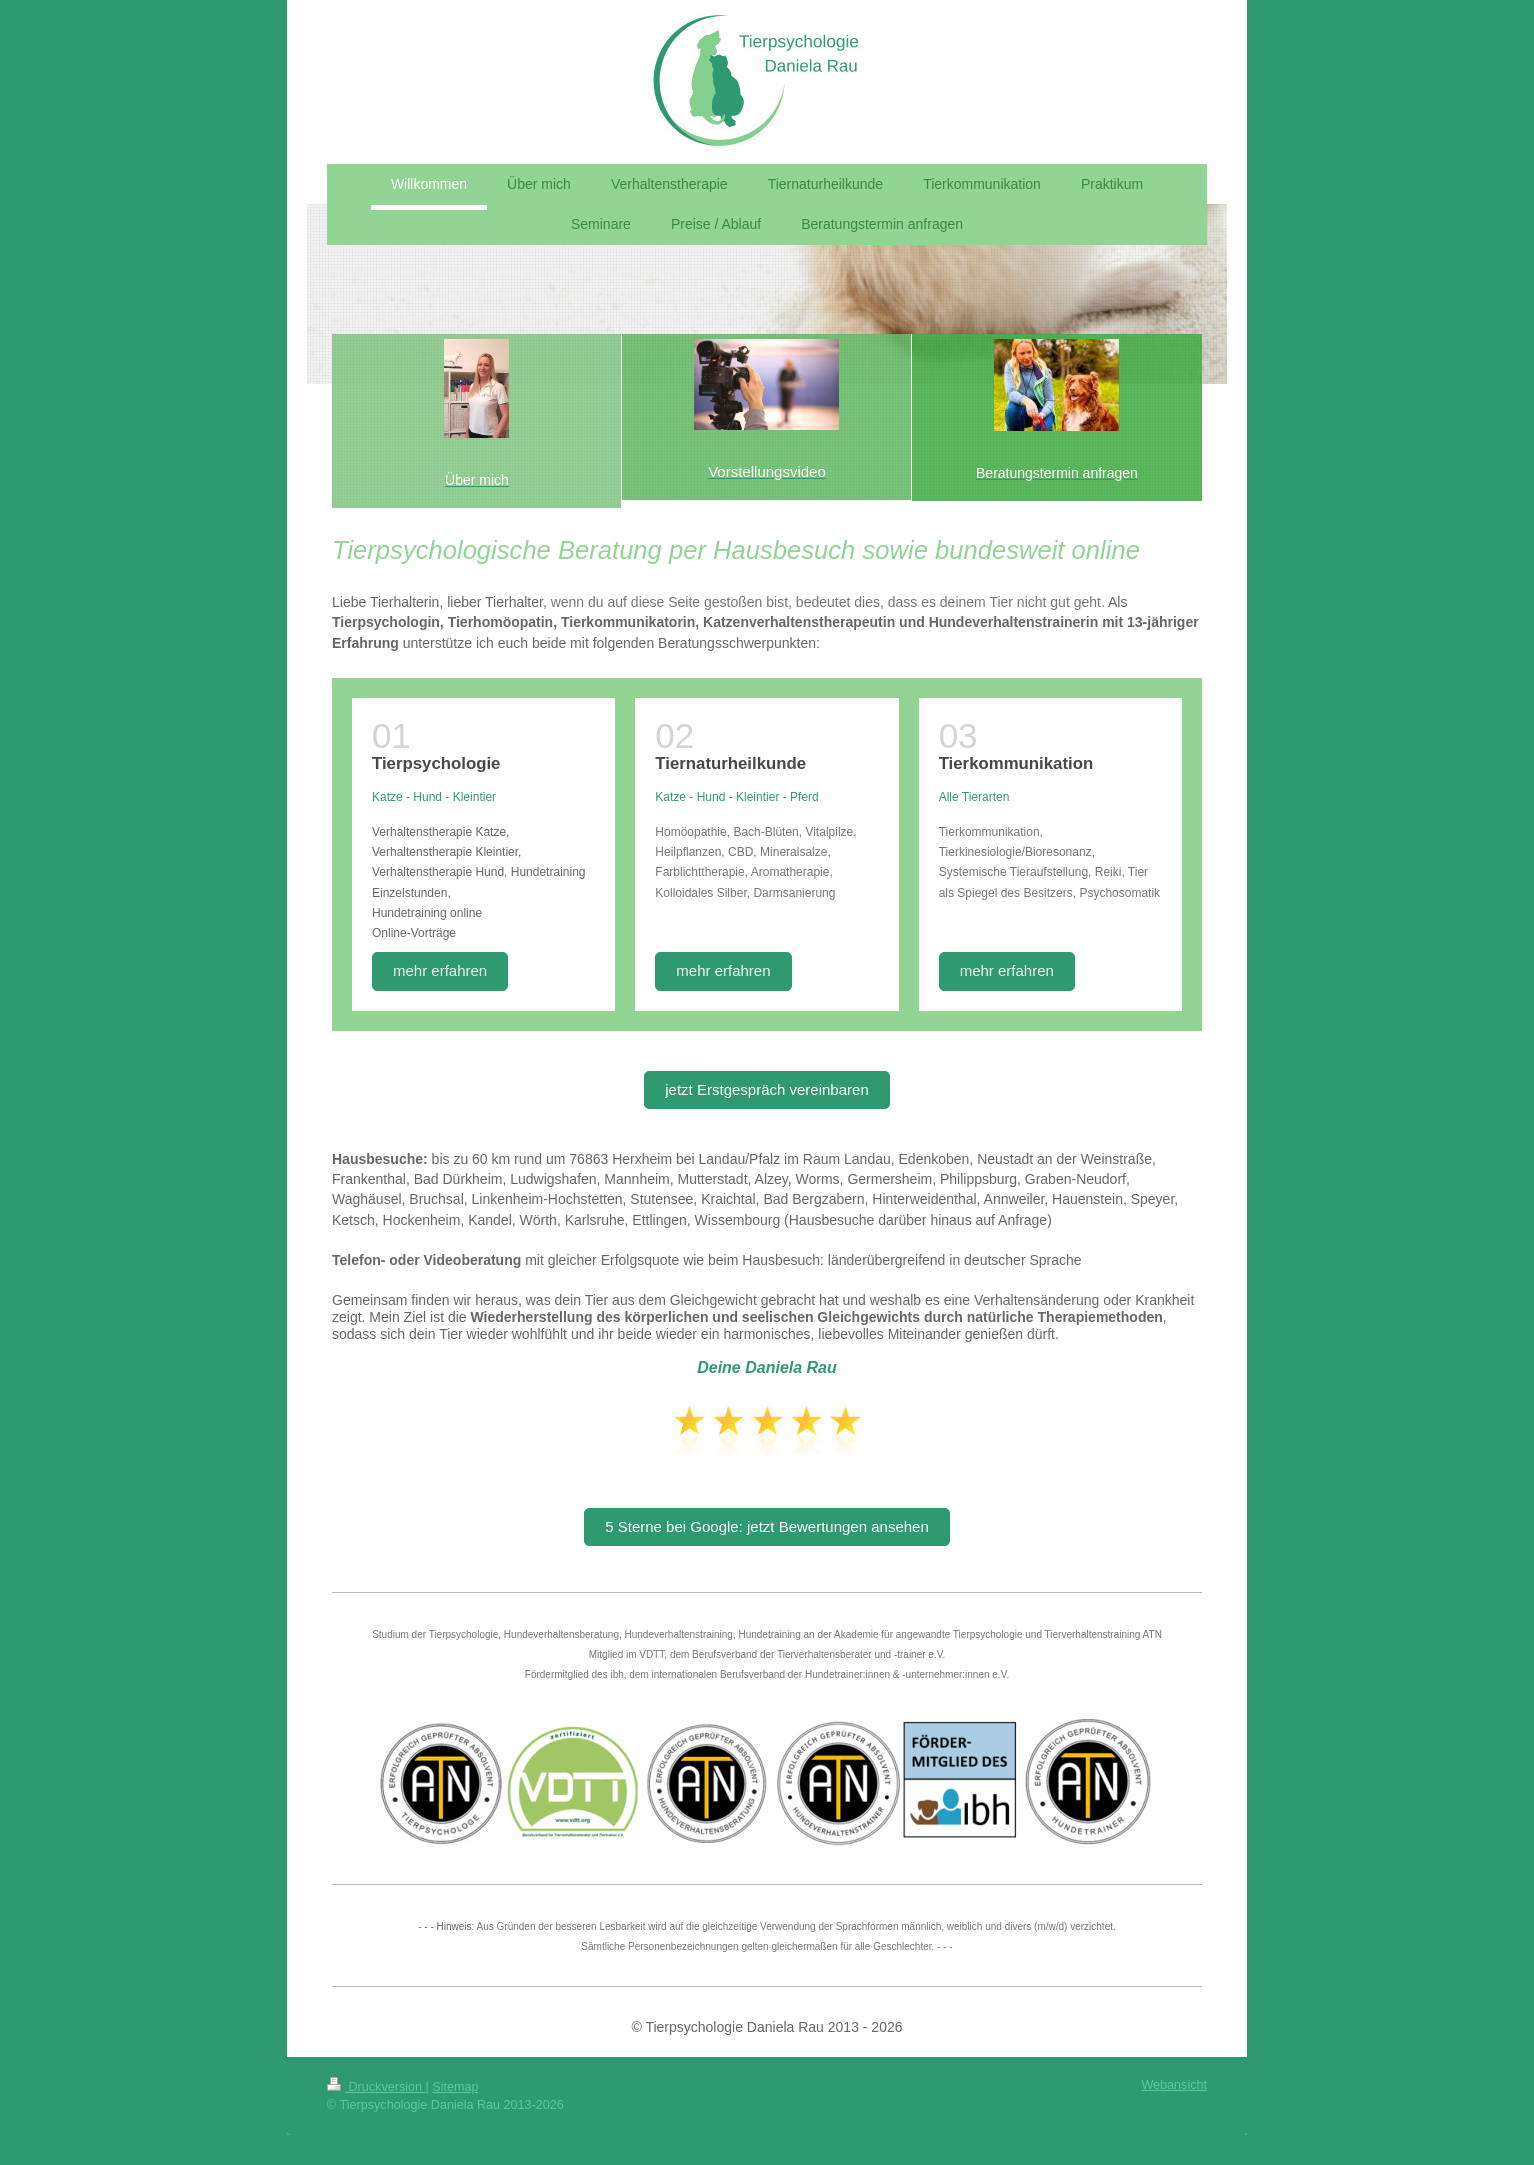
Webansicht (1174, 2085)
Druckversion (376, 2087)
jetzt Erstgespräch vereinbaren (766, 1089)
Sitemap (455, 2087)
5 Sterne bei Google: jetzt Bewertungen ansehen (767, 1526)
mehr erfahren (440, 970)
